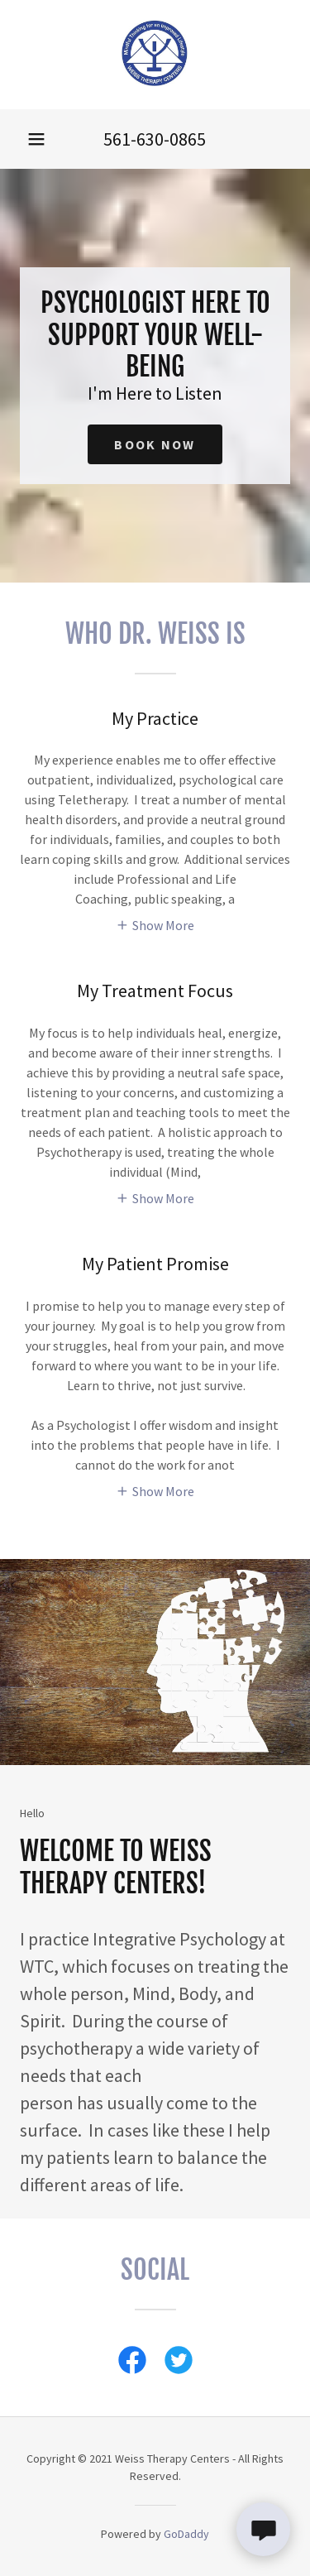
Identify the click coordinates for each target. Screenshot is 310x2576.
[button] (36, 139)
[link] (155, 54)
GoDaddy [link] (186, 2533)
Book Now (154, 444)
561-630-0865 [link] (154, 139)
